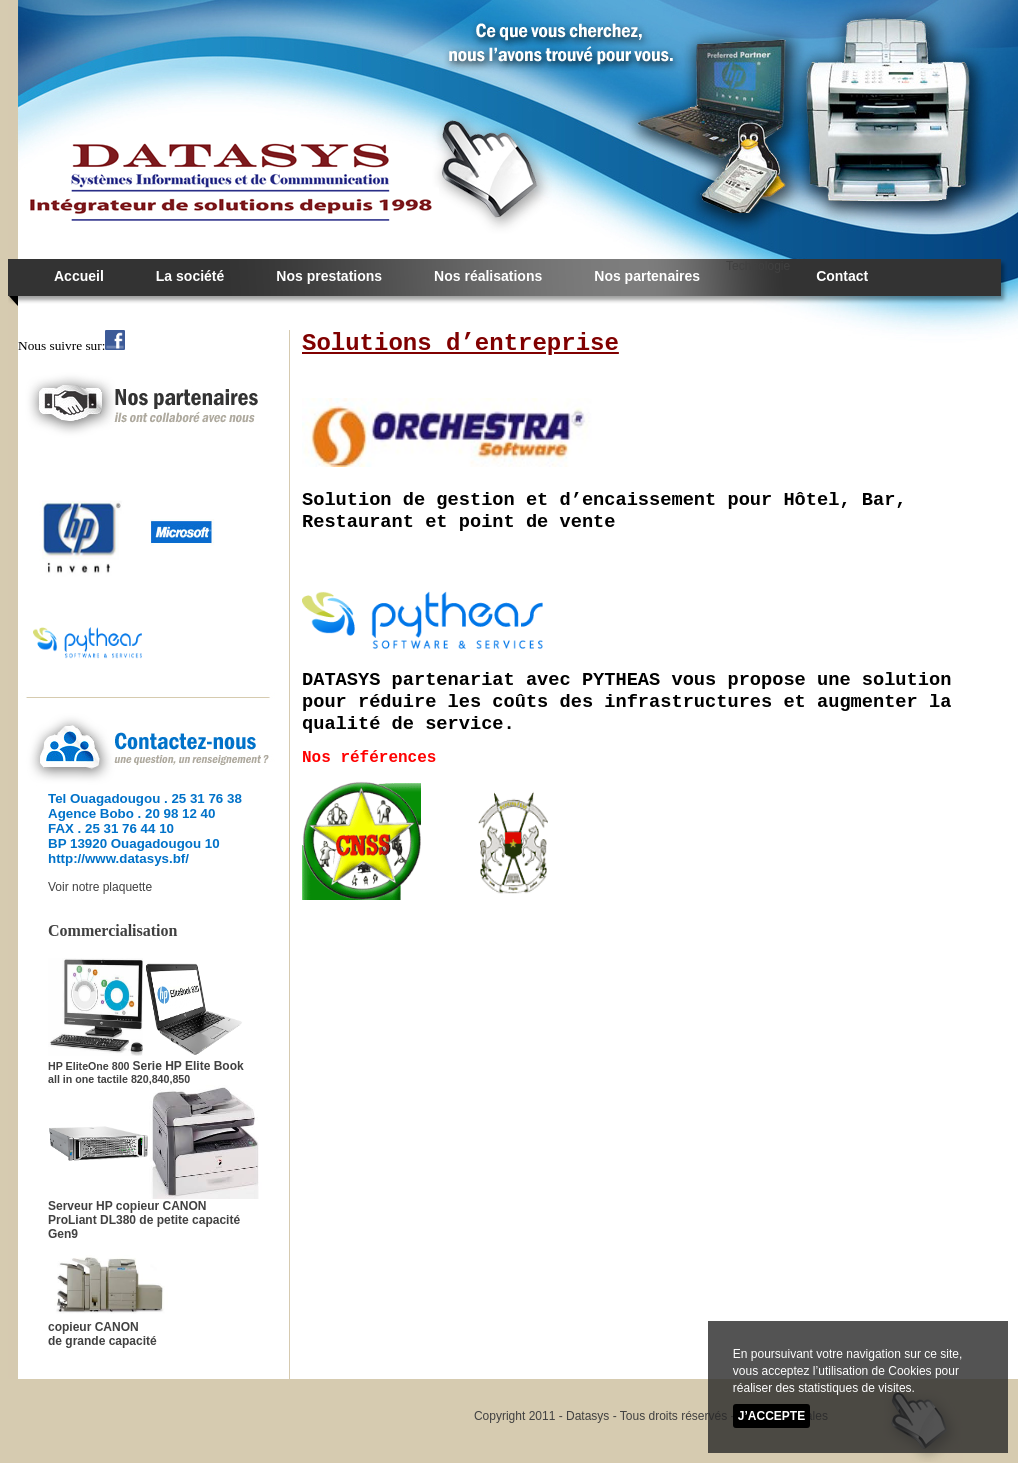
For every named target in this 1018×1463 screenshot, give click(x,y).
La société (190, 276)
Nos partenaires (647, 276)
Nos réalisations (488, 276)
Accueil (79, 276)
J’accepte (771, 1416)
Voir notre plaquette (100, 887)
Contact (842, 276)
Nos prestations (329, 276)
